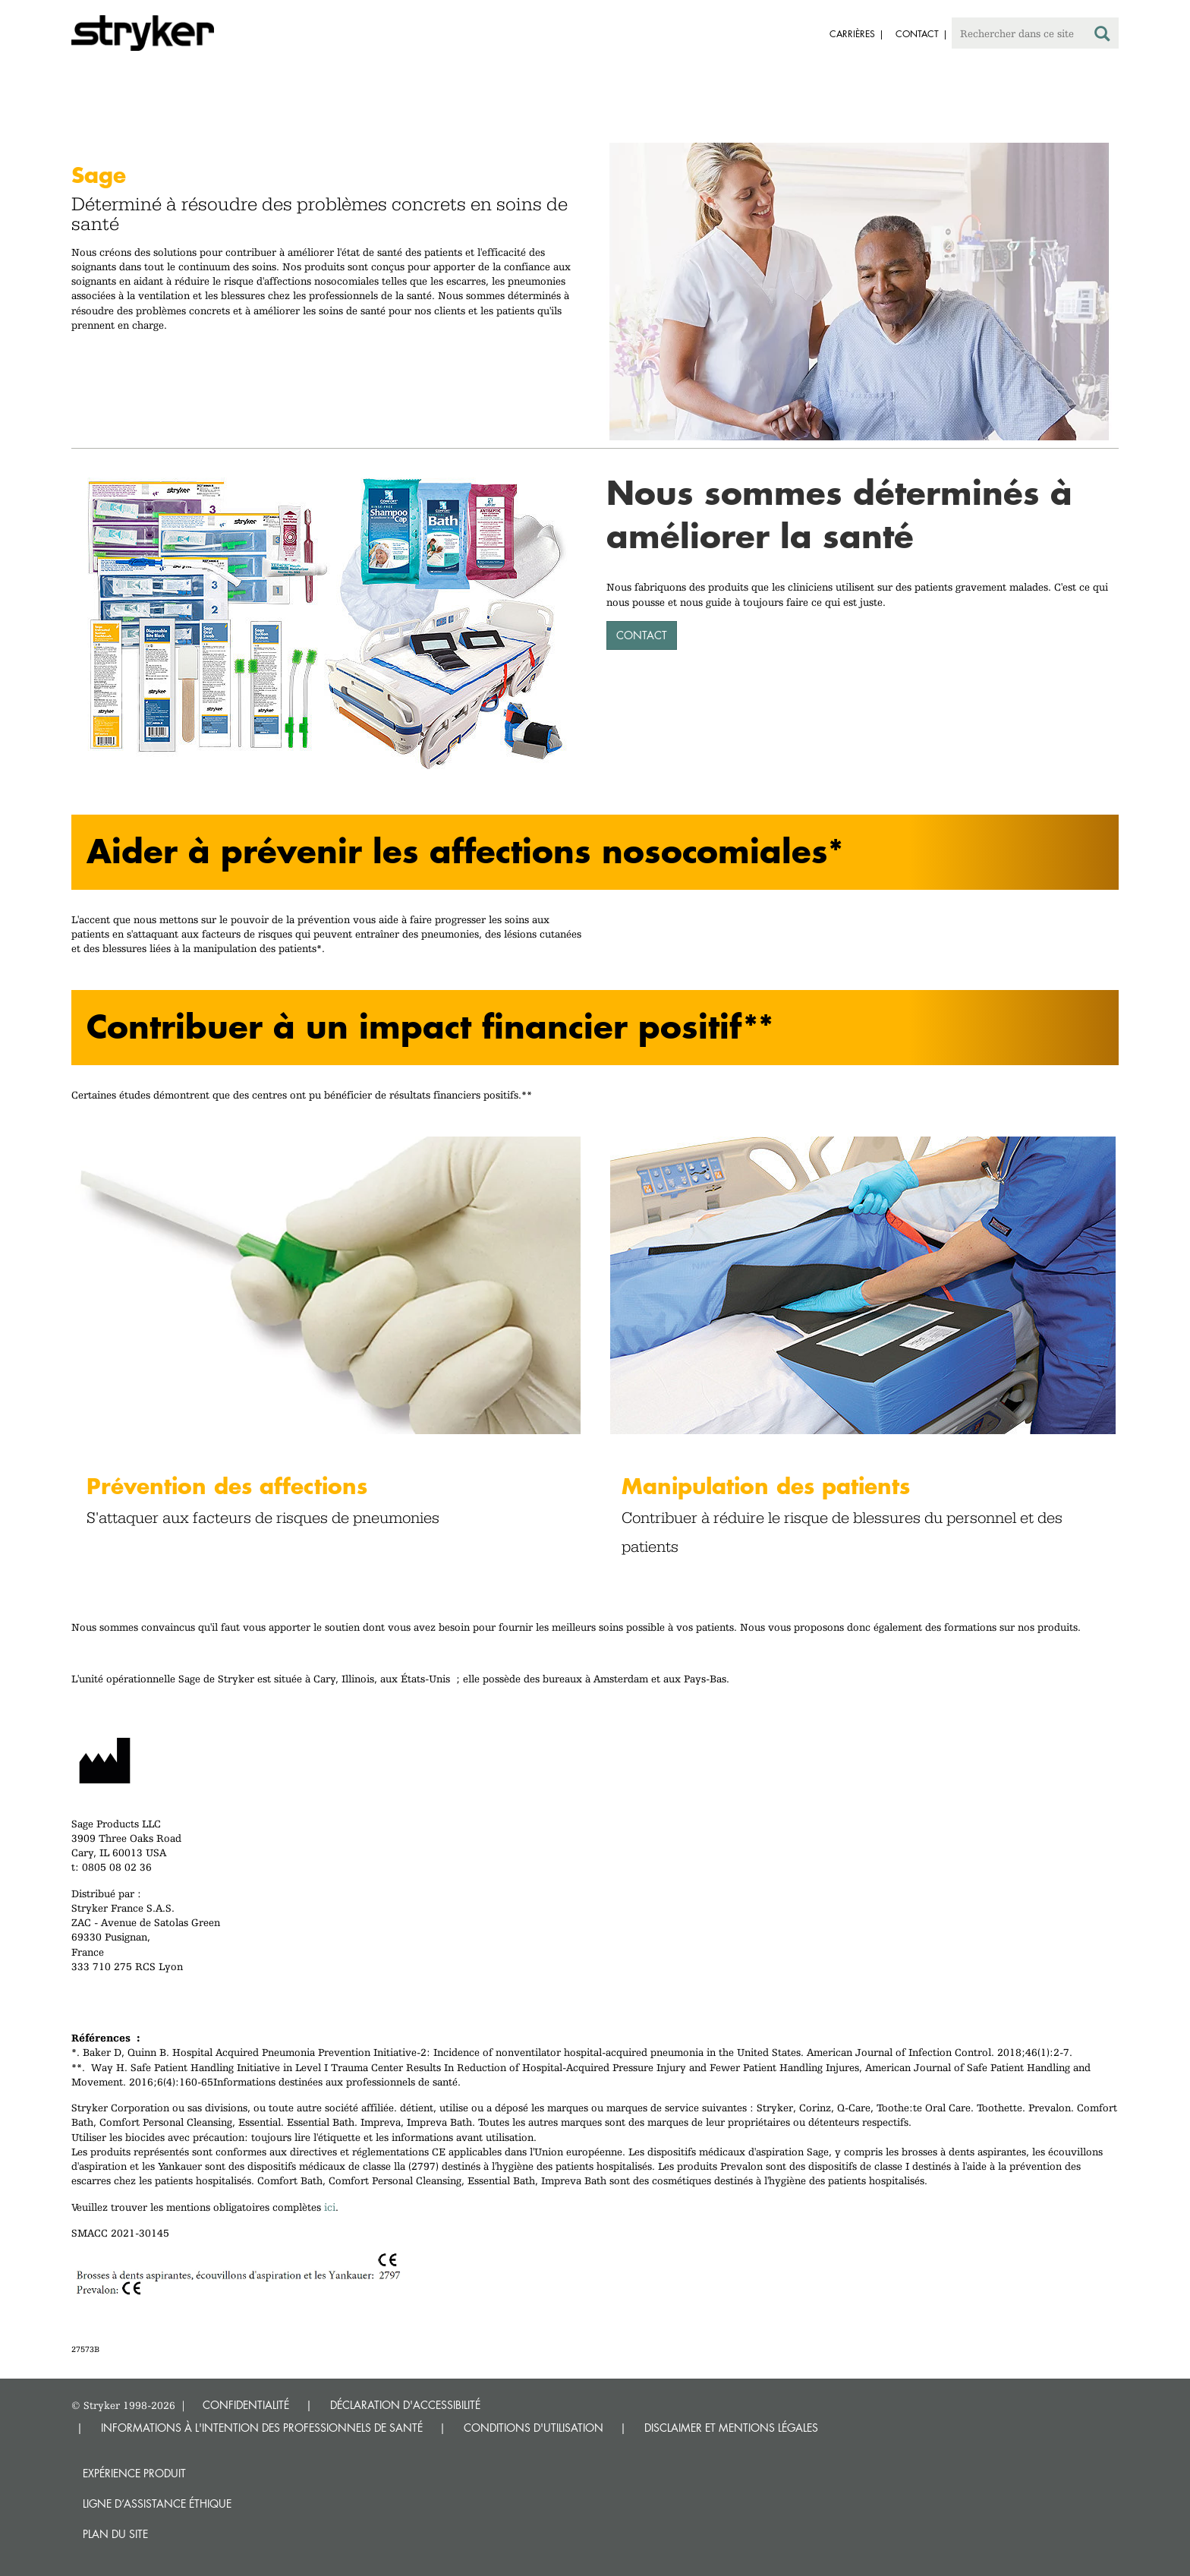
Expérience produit (134, 2473)
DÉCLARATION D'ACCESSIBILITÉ (405, 2405)
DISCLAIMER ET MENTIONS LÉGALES (731, 2427)
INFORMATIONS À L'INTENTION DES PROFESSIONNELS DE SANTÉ (262, 2427)
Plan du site (115, 2534)
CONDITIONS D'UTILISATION (533, 2427)
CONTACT (641, 635)
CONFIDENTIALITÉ (246, 2405)
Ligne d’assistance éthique (157, 2503)
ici (329, 2207)
